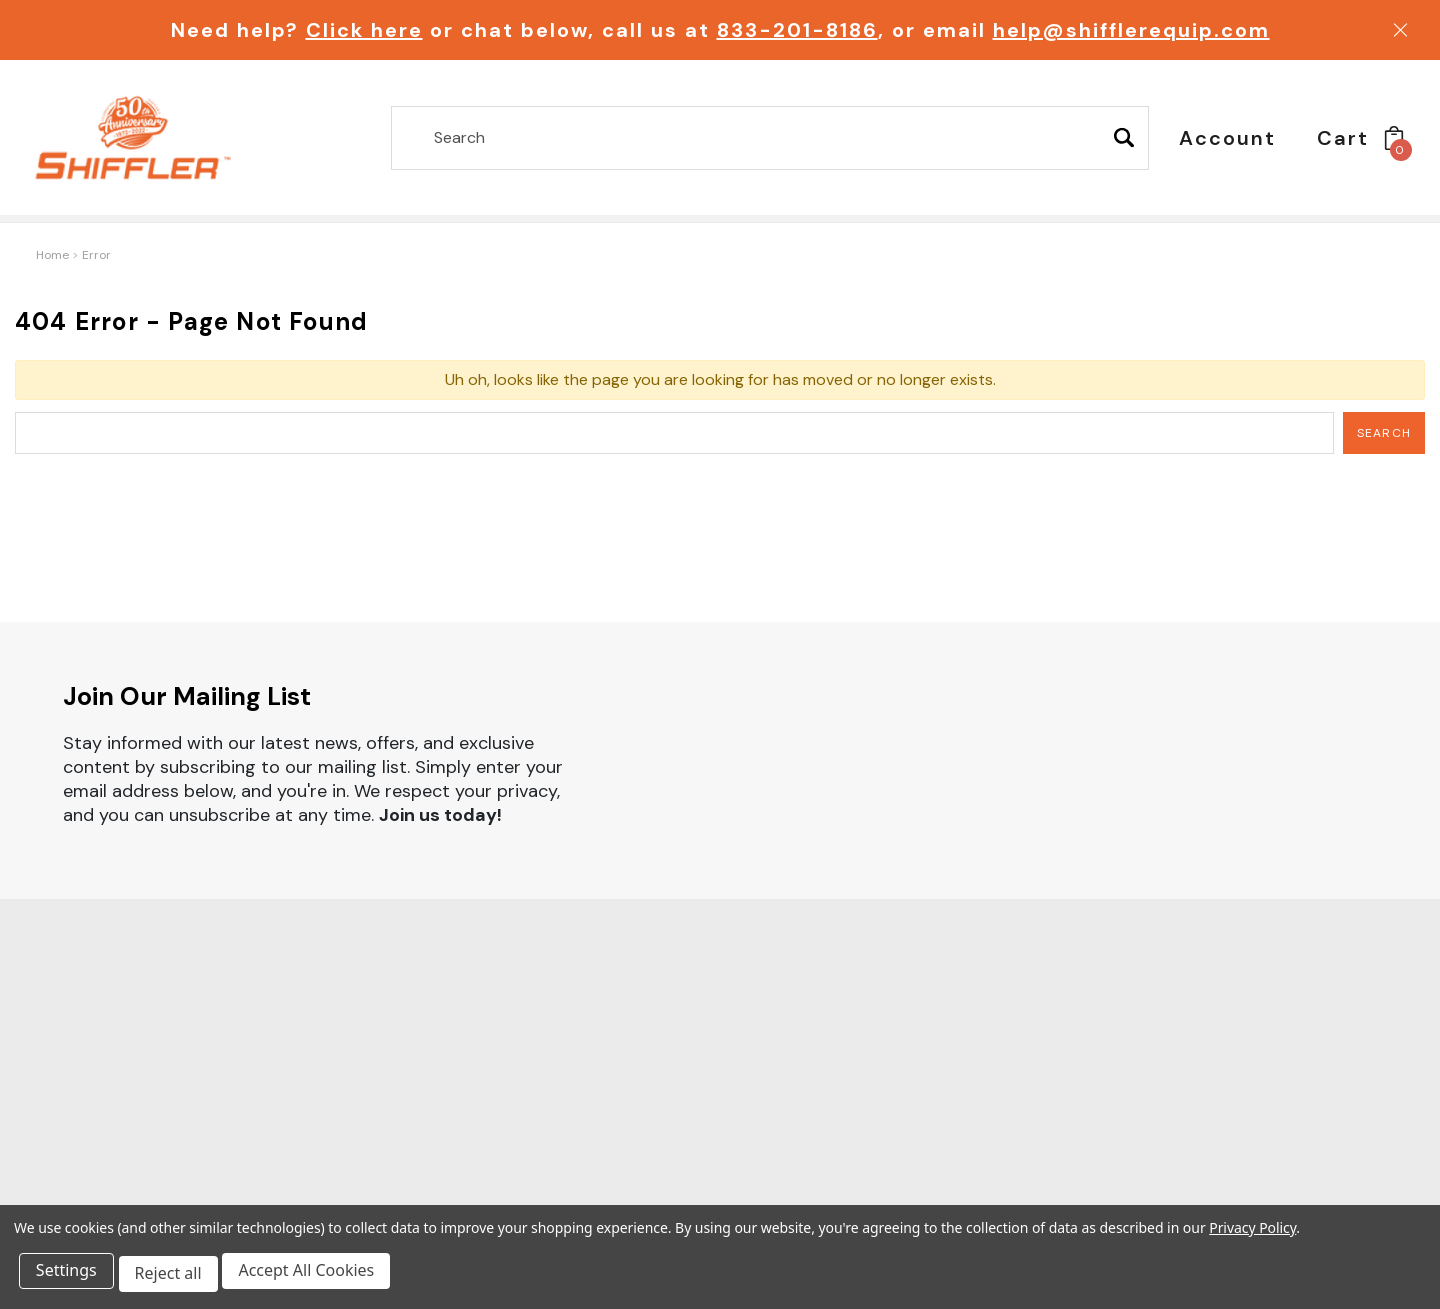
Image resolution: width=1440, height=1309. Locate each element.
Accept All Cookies (316, 1277)
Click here (364, 30)
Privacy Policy (1252, 1233)
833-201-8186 (797, 30)
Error (96, 255)
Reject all (174, 1277)
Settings (69, 1277)
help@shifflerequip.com (1131, 30)
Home (52, 255)
